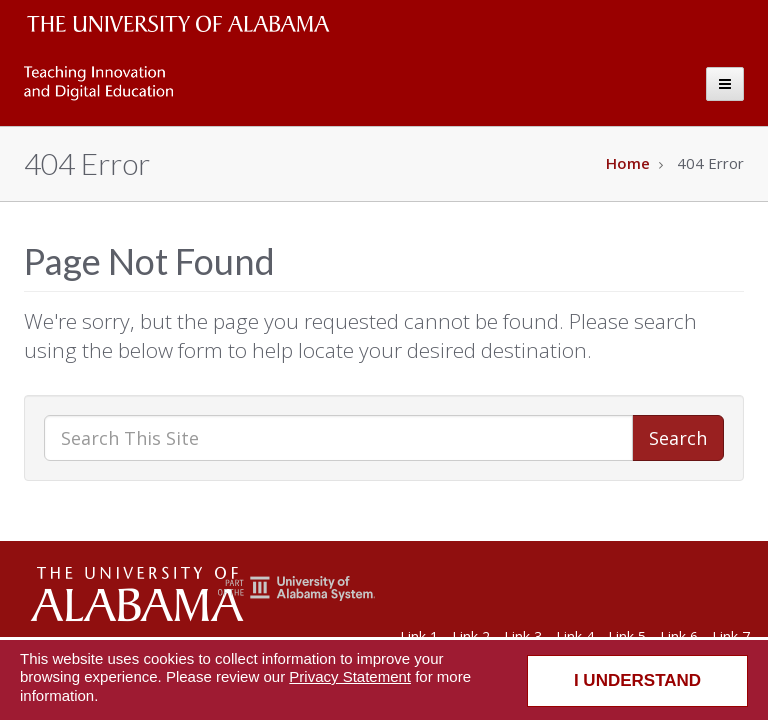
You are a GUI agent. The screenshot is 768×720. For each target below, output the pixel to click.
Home (628, 163)
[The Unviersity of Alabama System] (297, 596)
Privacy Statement (350, 676)
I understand (637, 680)
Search (678, 438)
